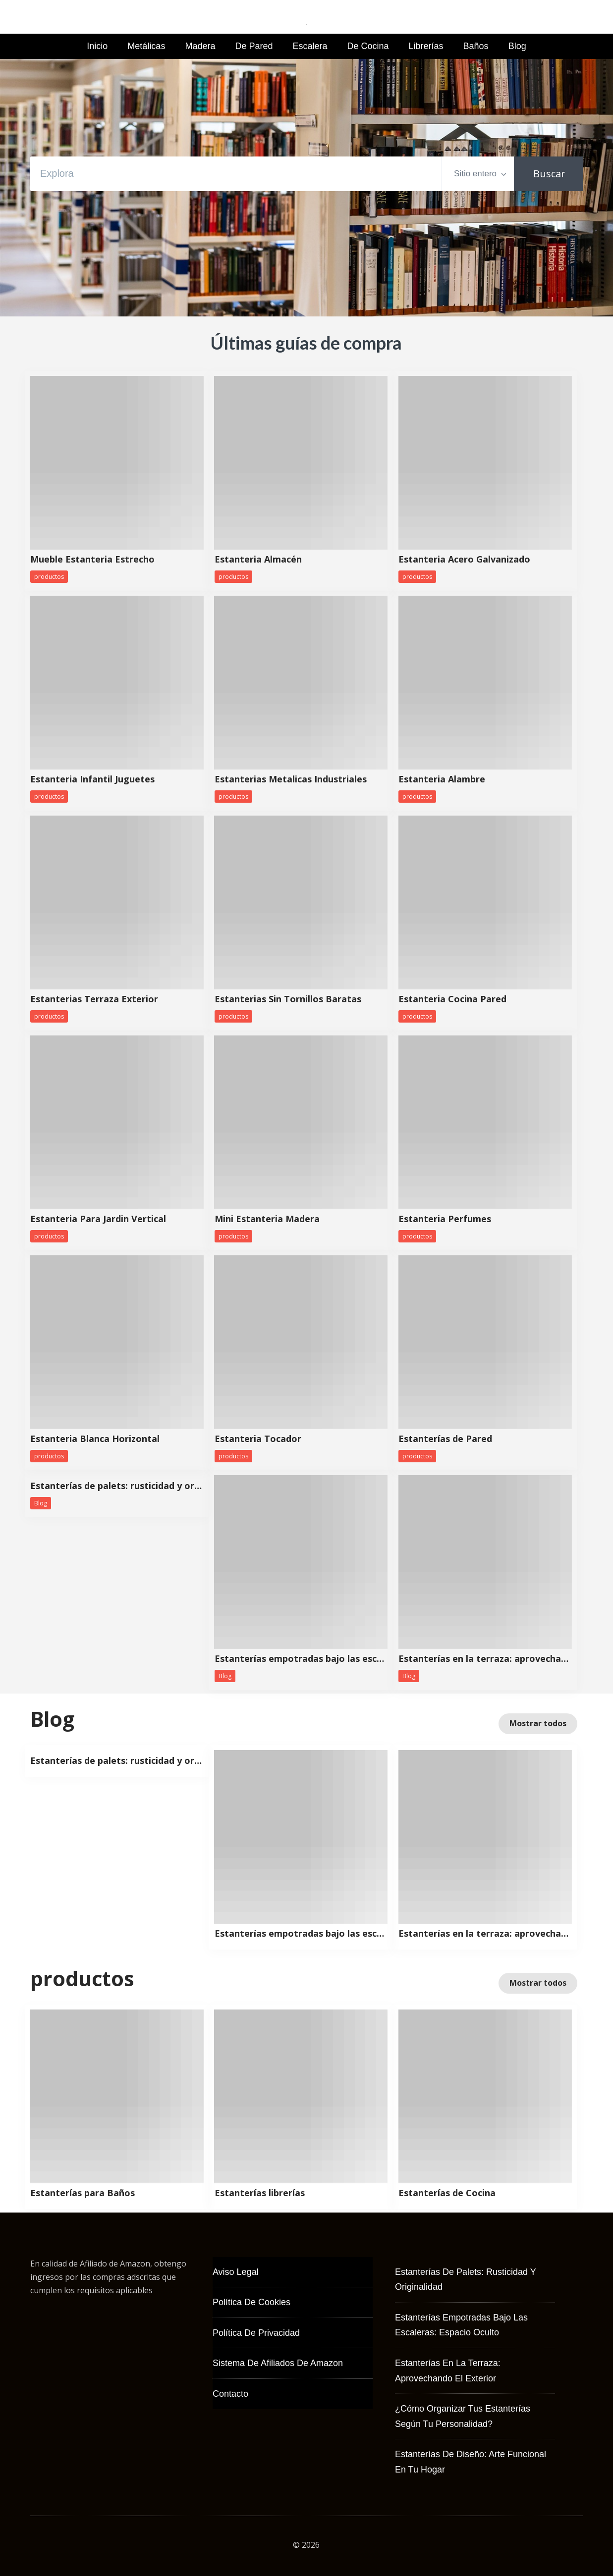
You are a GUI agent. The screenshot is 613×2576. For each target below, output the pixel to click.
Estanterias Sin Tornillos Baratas (288, 999)
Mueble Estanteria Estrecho (92, 559)
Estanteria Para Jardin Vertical (98, 1219)
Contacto (230, 2394)
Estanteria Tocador (258, 1439)
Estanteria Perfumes (444, 1219)
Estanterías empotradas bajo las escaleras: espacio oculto (301, 1658)
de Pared (254, 46)
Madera (200, 46)
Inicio (97, 46)
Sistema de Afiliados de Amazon (278, 2363)
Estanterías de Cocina (447, 2193)
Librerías (426, 46)
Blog (517, 46)
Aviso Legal (236, 2272)
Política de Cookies (251, 2302)
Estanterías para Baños (82, 2193)
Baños (476, 46)
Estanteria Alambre (441, 779)
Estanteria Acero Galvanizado (464, 559)
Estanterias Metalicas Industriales (291, 779)
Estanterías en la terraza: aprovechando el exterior (484, 1658)
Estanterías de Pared (445, 1439)
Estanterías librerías (260, 2193)
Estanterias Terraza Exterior (94, 999)
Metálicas (146, 46)
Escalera (309, 46)
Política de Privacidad (256, 2333)
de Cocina (368, 46)
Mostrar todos (537, 1723)
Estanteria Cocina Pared (452, 999)
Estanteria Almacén (258, 559)
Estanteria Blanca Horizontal (95, 1439)
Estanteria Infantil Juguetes (92, 779)
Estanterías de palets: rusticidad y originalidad (116, 1486)
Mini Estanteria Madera (267, 1219)
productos (49, 576)
